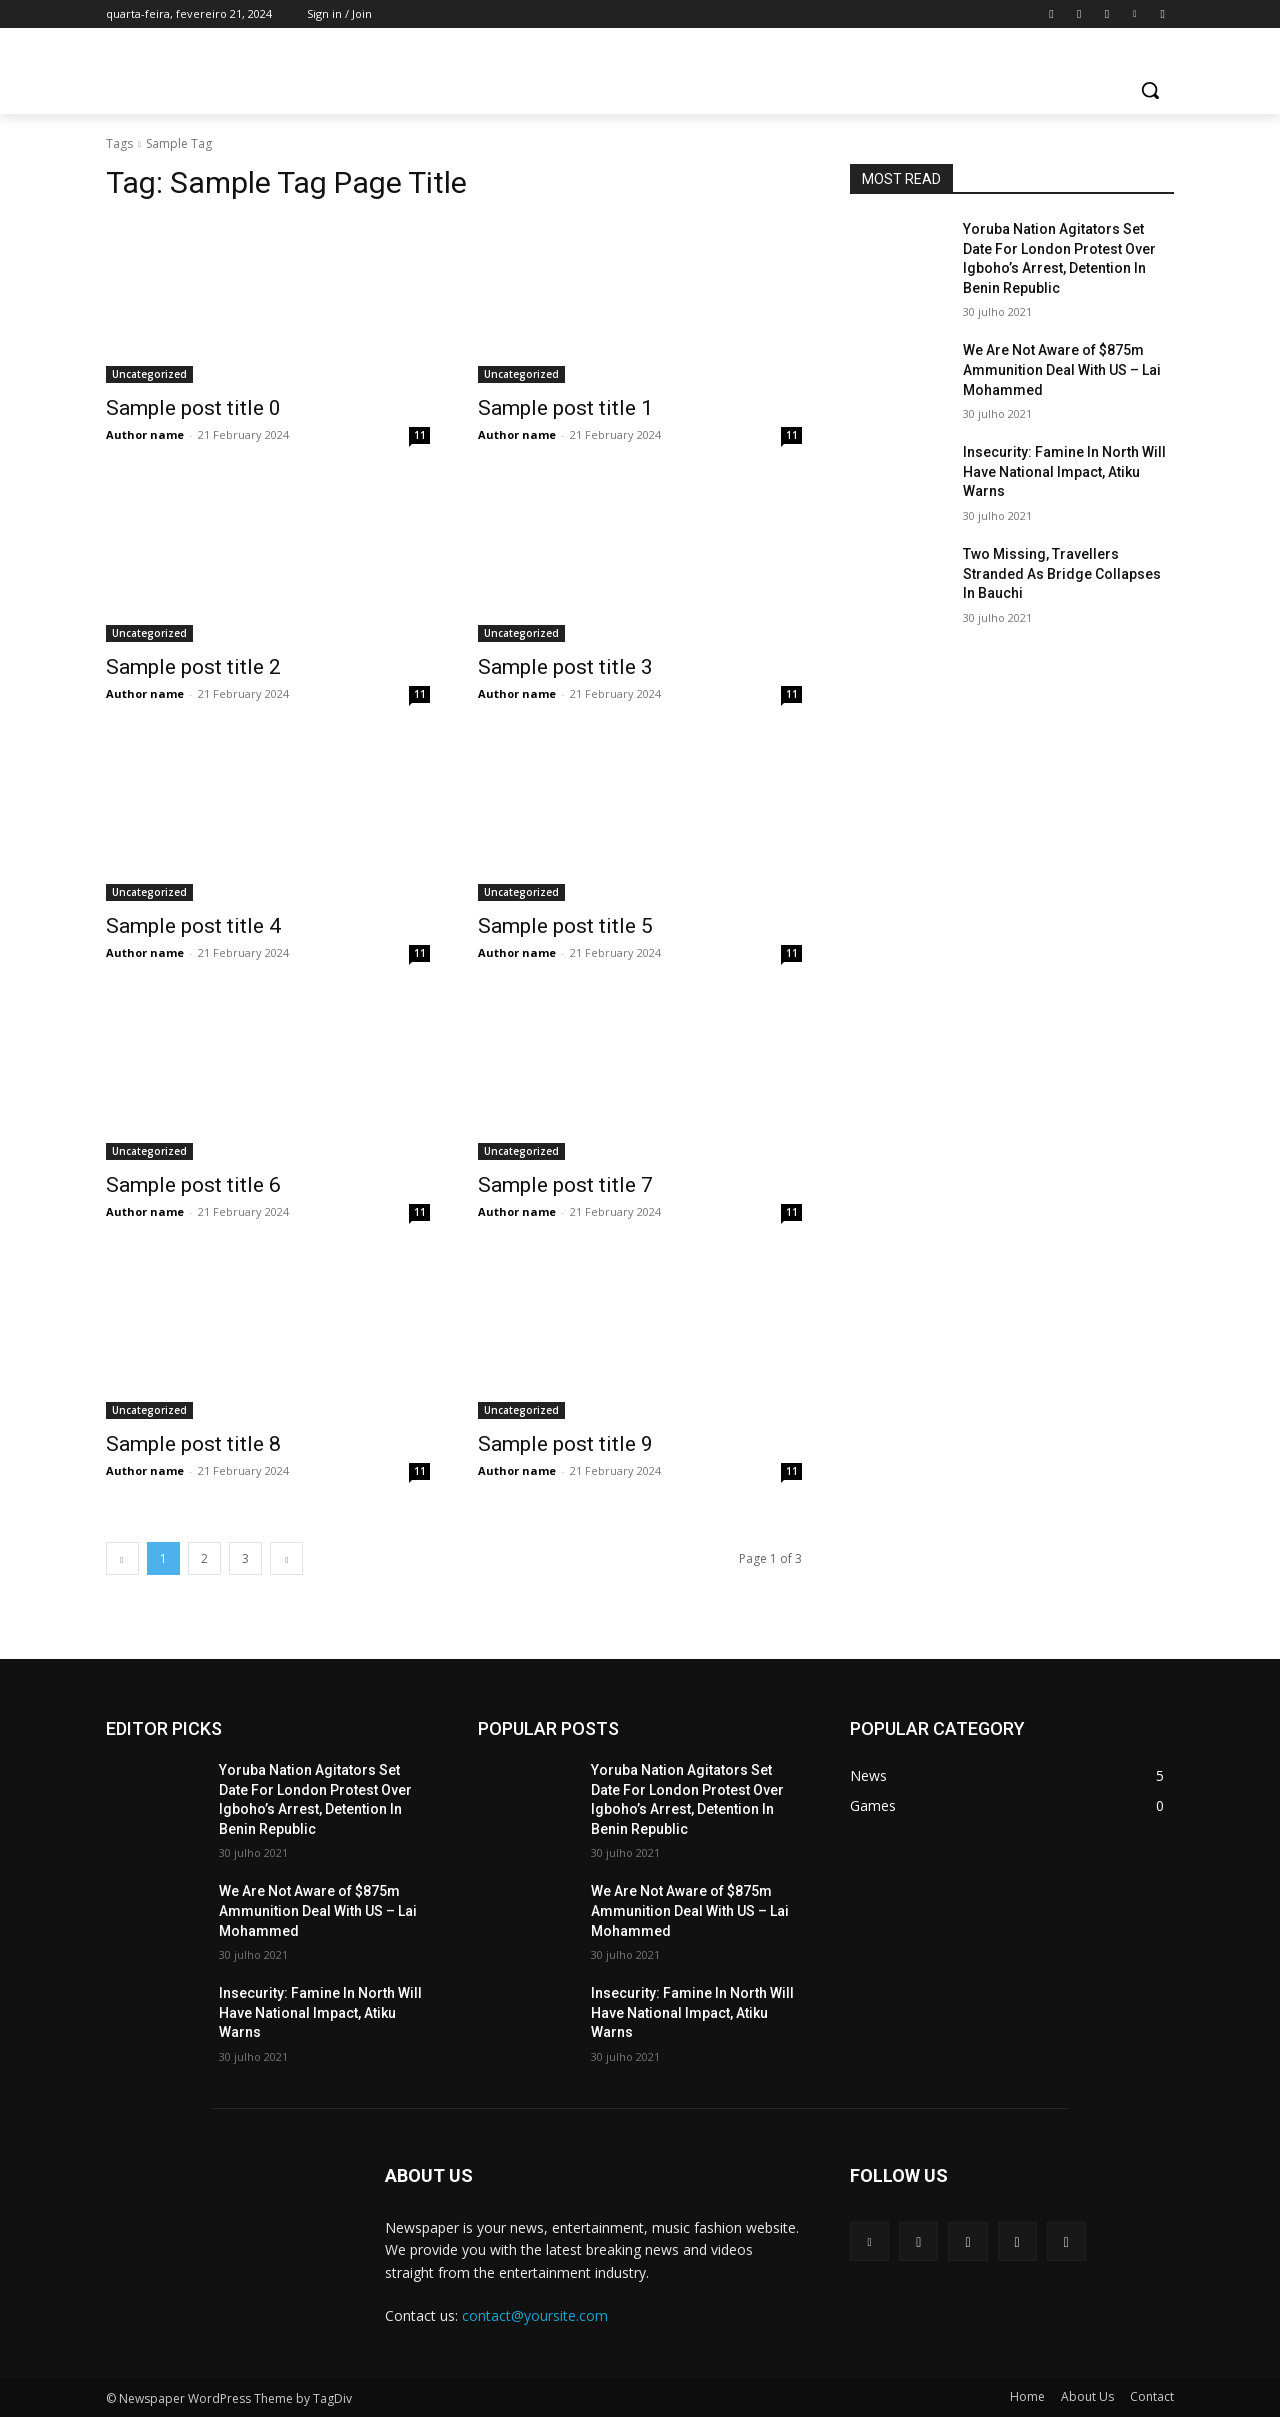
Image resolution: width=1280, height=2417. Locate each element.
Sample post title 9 (565, 1444)
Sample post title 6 (193, 1185)
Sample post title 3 (565, 667)
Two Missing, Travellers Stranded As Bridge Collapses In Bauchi (1062, 573)
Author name (145, 434)
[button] (1150, 90)
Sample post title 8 (193, 1444)
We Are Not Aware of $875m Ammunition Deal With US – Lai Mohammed (1062, 369)
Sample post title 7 (565, 1185)
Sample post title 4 (193, 926)
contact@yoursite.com (535, 2315)
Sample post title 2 (193, 667)
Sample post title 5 (565, 926)
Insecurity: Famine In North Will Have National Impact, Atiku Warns (1064, 471)
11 (420, 435)
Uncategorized (149, 374)
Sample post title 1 (565, 408)
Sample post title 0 (193, 408)
